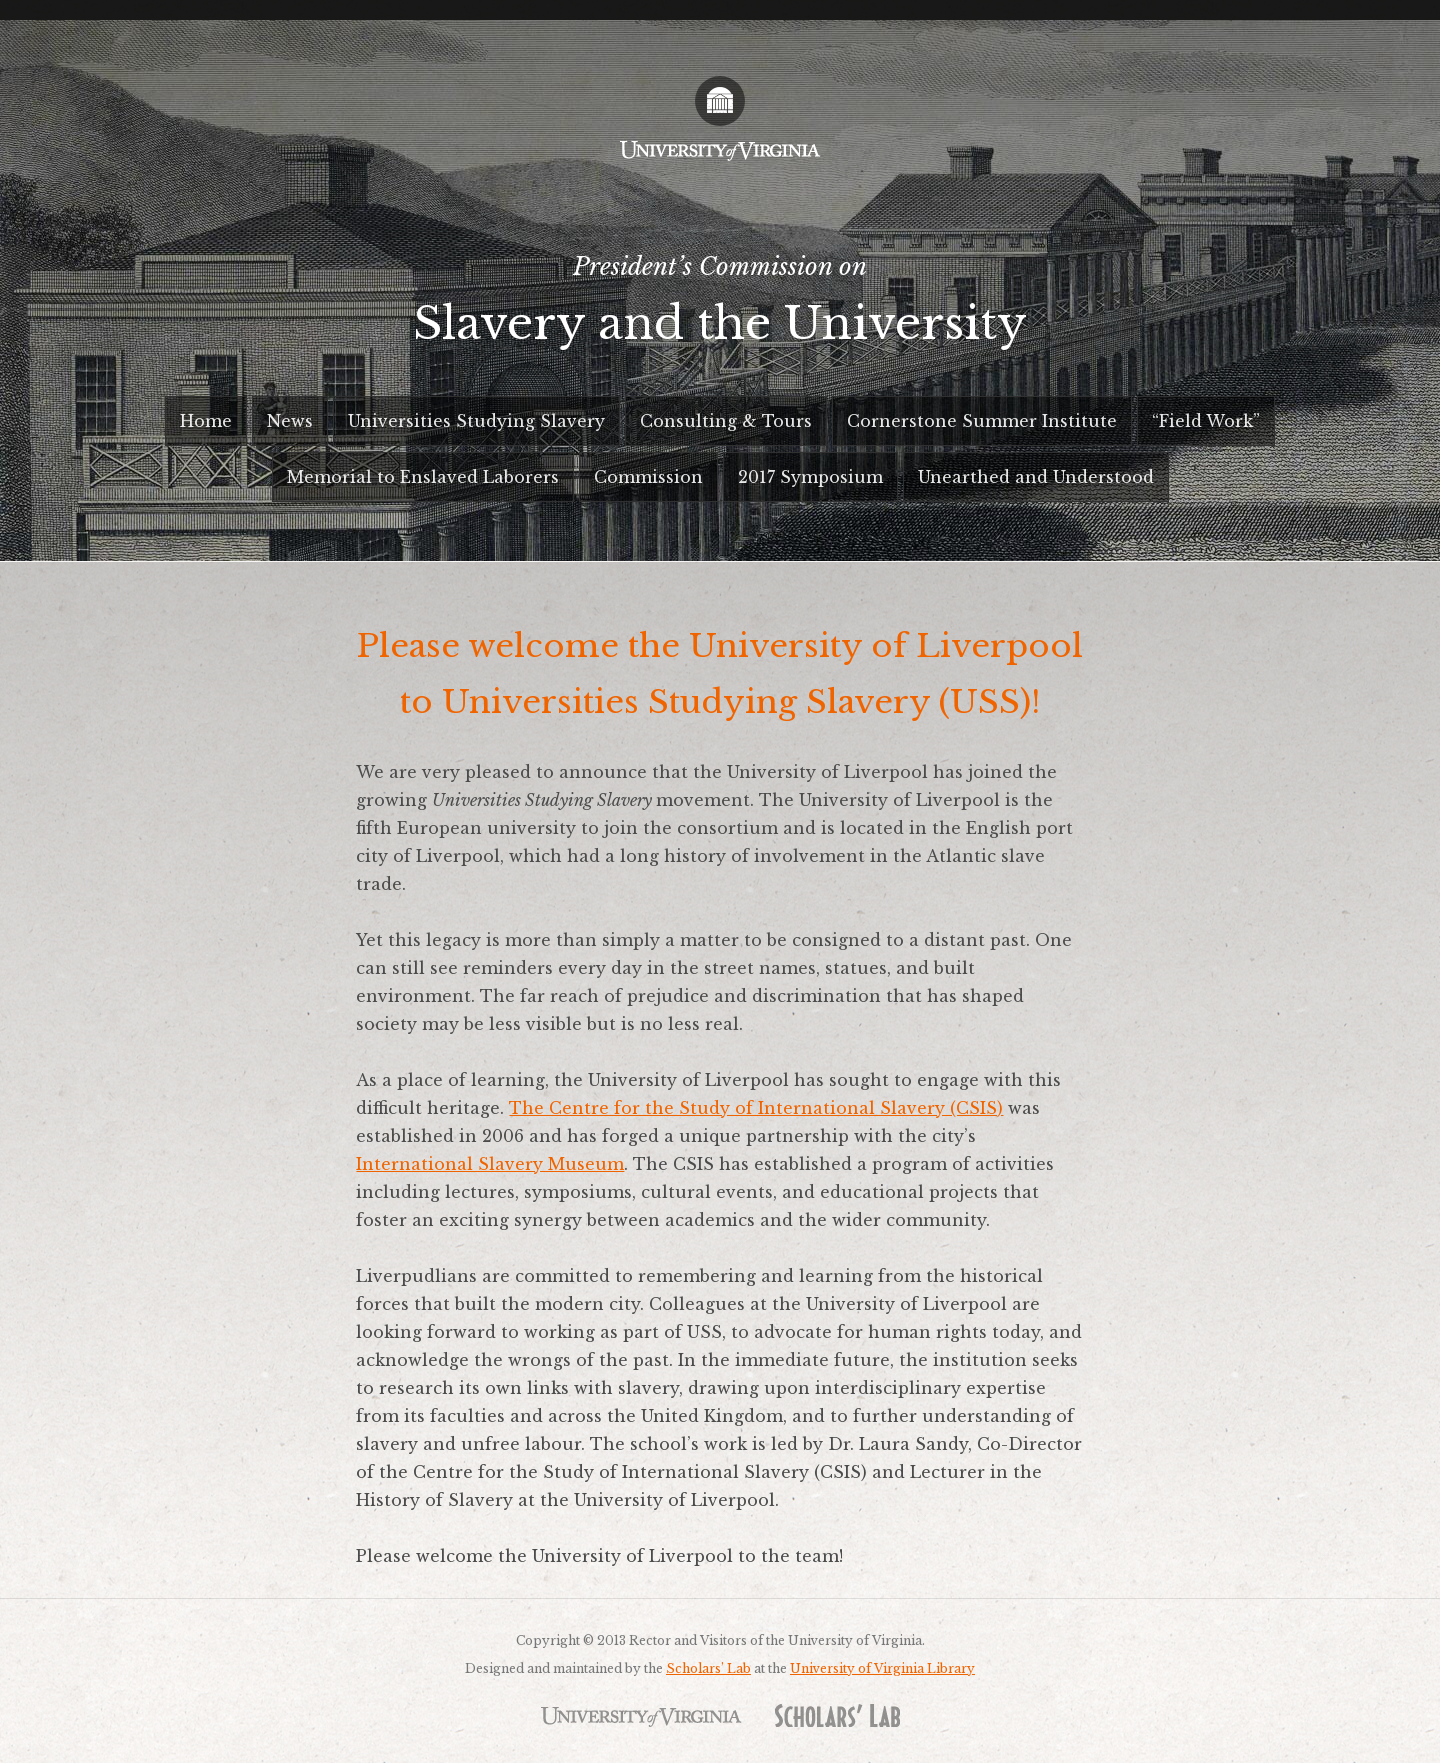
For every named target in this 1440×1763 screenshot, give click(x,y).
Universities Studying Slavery (476, 421)
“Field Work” (1206, 421)
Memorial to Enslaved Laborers (423, 477)
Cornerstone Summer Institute (982, 421)
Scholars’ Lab (708, 1668)
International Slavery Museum (490, 1164)
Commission (648, 477)
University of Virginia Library (882, 1668)
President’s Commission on (720, 308)
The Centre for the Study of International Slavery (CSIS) (756, 1108)
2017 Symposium (810, 477)
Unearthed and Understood (1036, 477)
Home (206, 421)
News (290, 421)
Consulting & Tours (726, 421)
